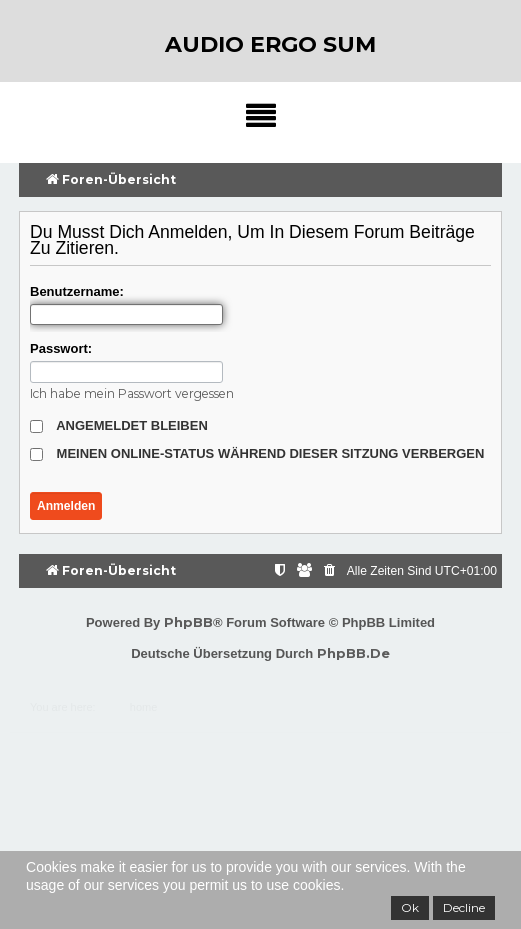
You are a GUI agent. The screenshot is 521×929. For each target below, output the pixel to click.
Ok (410, 907)
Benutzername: (77, 291)
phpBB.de (353, 653)
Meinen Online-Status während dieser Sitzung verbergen (257, 453)
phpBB (188, 622)
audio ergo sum (270, 44)
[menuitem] (331, 571)
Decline (464, 907)
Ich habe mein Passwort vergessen (132, 393)
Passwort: (61, 348)
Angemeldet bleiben (119, 425)
